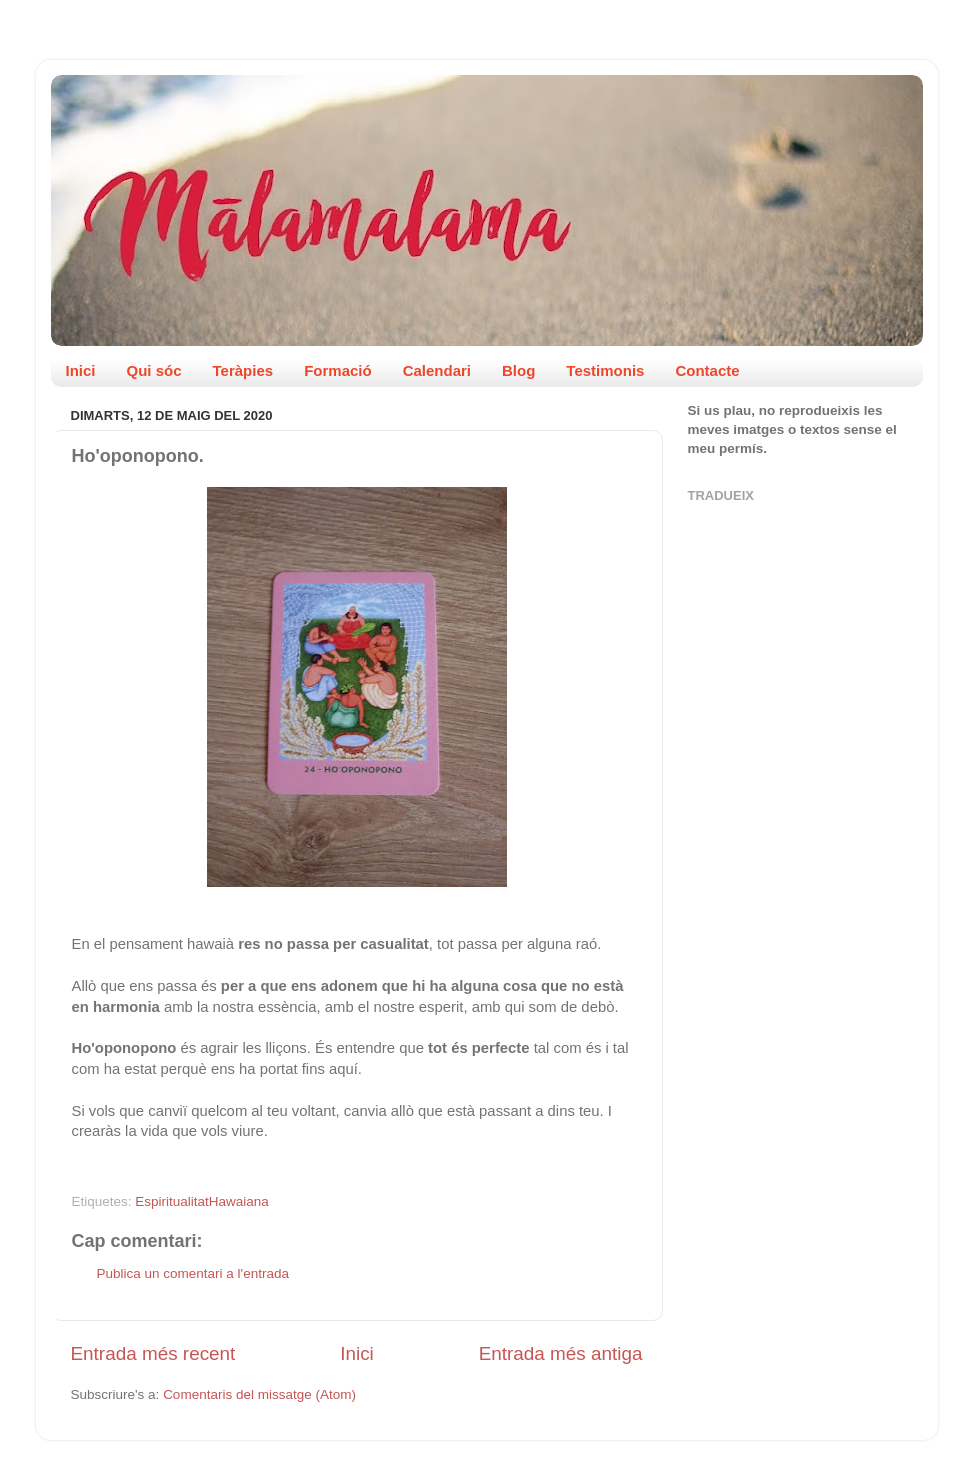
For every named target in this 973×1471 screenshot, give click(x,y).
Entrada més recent (153, 1353)
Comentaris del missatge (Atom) (259, 1394)
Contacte (707, 370)
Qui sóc (154, 370)
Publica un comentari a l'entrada (193, 1273)
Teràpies (243, 370)
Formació (338, 370)
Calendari (437, 370)
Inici (81, 370)
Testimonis (605, 370)
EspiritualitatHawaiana (202, 1201)
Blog (518, 370)
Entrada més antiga (561, 1353)
